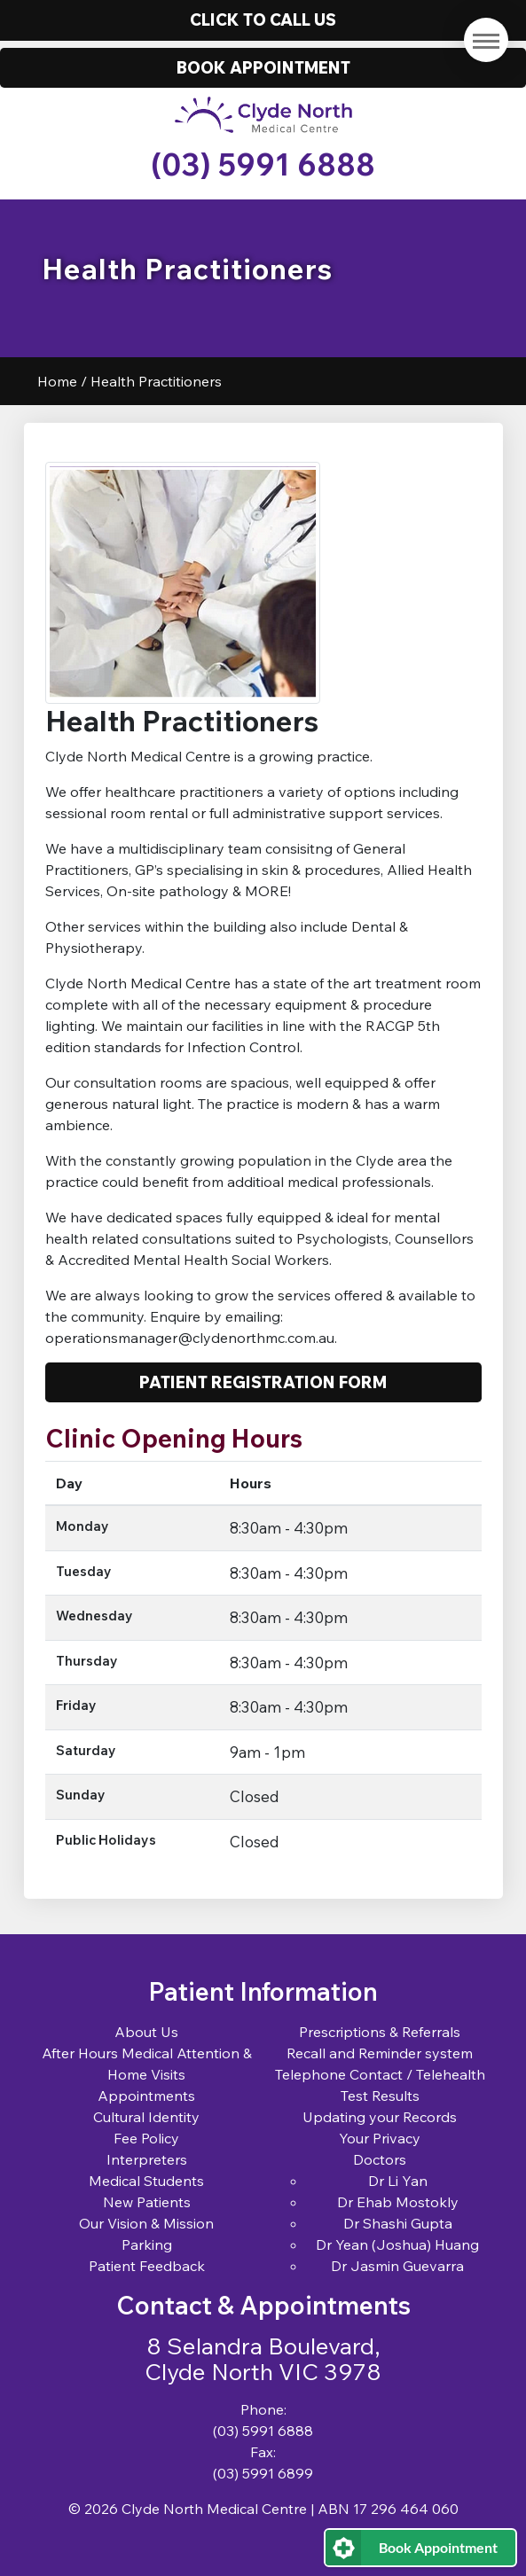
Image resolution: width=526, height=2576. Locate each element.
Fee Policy (146, 2138)
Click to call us (263, 19)
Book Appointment (438, 2547)
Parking (147, 2244)
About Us (146, 2032)
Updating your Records (379, 2117)
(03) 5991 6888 (263, 164)
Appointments (146, 2095)
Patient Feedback (147, 2266)
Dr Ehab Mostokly (398, 2202)
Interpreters (146, 2159)
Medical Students (146, 2181)
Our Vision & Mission (146, 2223)
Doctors (379, 2159)
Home (57, 381)
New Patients (147, 2202)
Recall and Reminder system (380, 2053)
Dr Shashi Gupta (397, 2223)
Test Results (380, 2095)
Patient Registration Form (263, 1382)
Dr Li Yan (398, 2181)
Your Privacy (379, 2138)
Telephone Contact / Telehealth (380, 2074)
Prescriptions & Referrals (379, 2032)
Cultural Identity (146, 2117)
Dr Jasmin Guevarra (397, 2266)
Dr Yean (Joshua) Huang (397, 2244)
